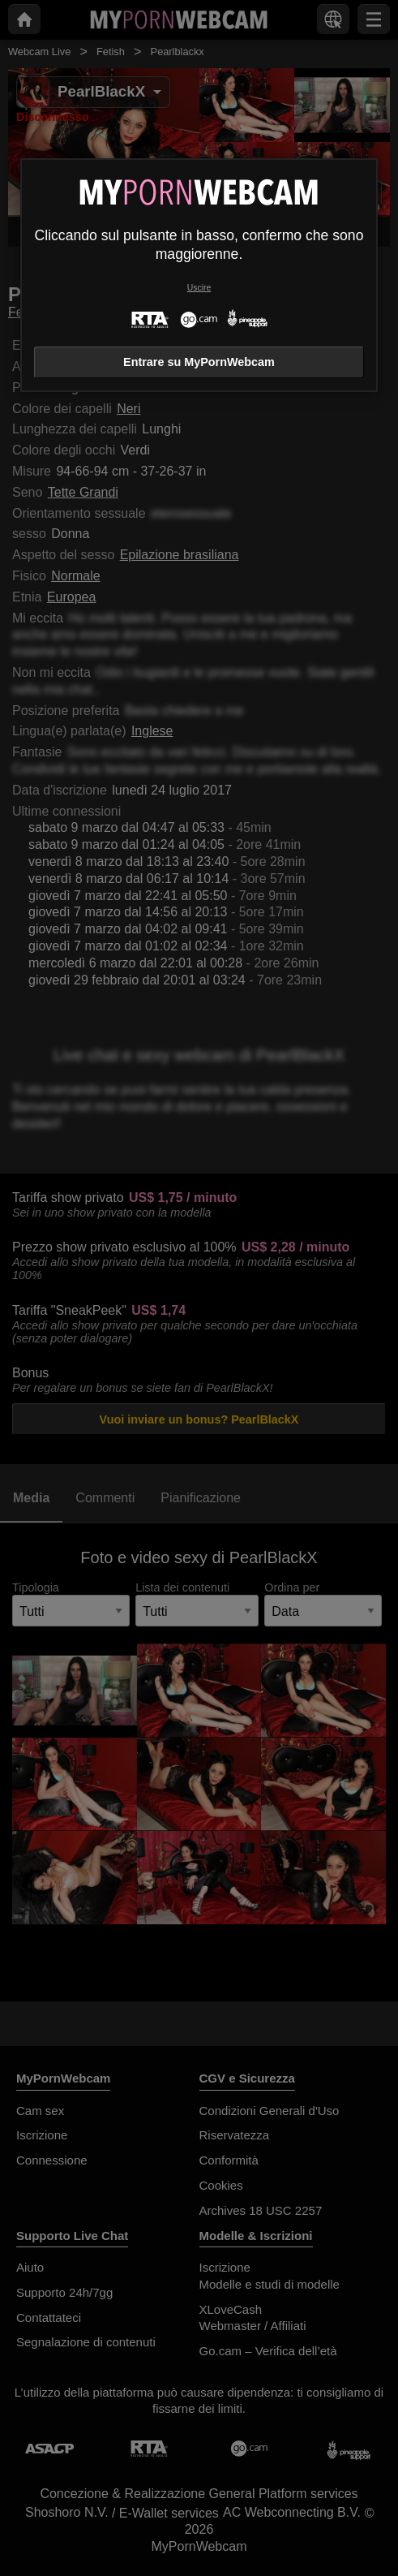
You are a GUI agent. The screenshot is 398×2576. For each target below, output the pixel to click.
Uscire (199, 287)
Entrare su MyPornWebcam (199, 361)
